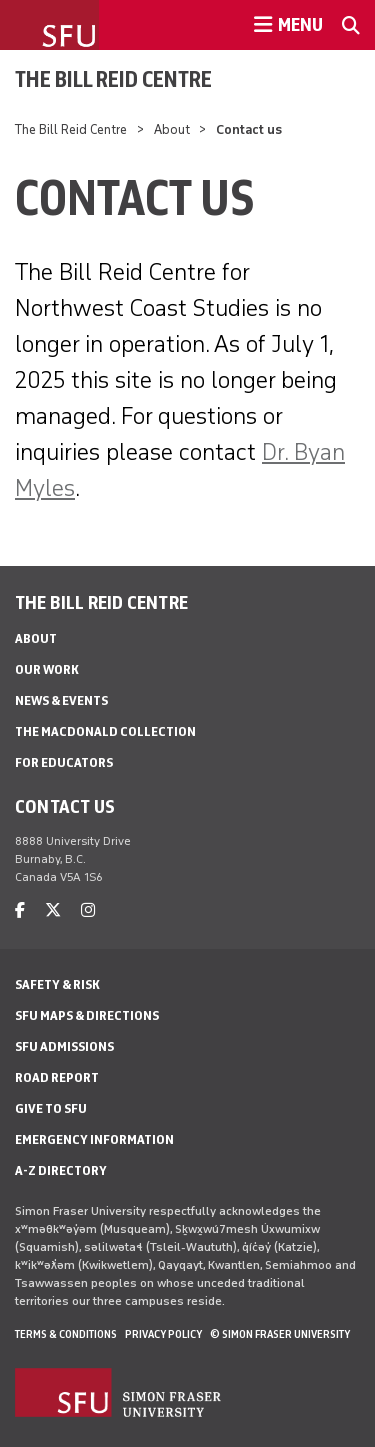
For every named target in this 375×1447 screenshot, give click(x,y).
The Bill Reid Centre (113, 79)
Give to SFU (51, 1108)
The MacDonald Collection (105, 731)
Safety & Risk (57, 984)
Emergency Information (94, 1139)
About (172, 129)
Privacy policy (163, 1334)
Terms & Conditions (66, 1334)
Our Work (47, 669)
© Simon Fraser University (280, 1334)
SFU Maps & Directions (87, 1015)
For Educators (64, 762)
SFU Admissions (64, 1046)
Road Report (57, 1077)
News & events (61, 700)
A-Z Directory (61, 1170)
